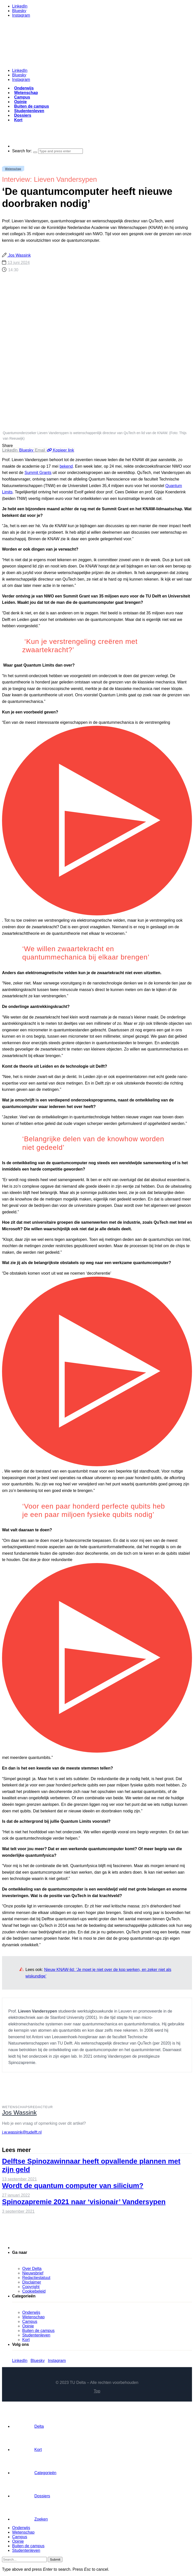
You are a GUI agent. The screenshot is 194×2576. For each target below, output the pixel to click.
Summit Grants (38, 472)
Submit (55, 2559)
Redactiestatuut (36, 2277)
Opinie (20, 102)
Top (97, 2391)
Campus (22, 97)
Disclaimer (31, 2282)
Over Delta (31, 2268)
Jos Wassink (19, 255)
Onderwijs (24, 88)
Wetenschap (26, 93)
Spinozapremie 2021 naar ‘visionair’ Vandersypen (83, 2202)
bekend (66, 466)
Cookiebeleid (34, 2291)
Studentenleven (29, 111)
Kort (18, 120)
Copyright (30, 2287)
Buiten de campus (31, 106)
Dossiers (22, 115)
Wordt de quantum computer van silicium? (72, 2186)
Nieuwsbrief (32, 2273)
